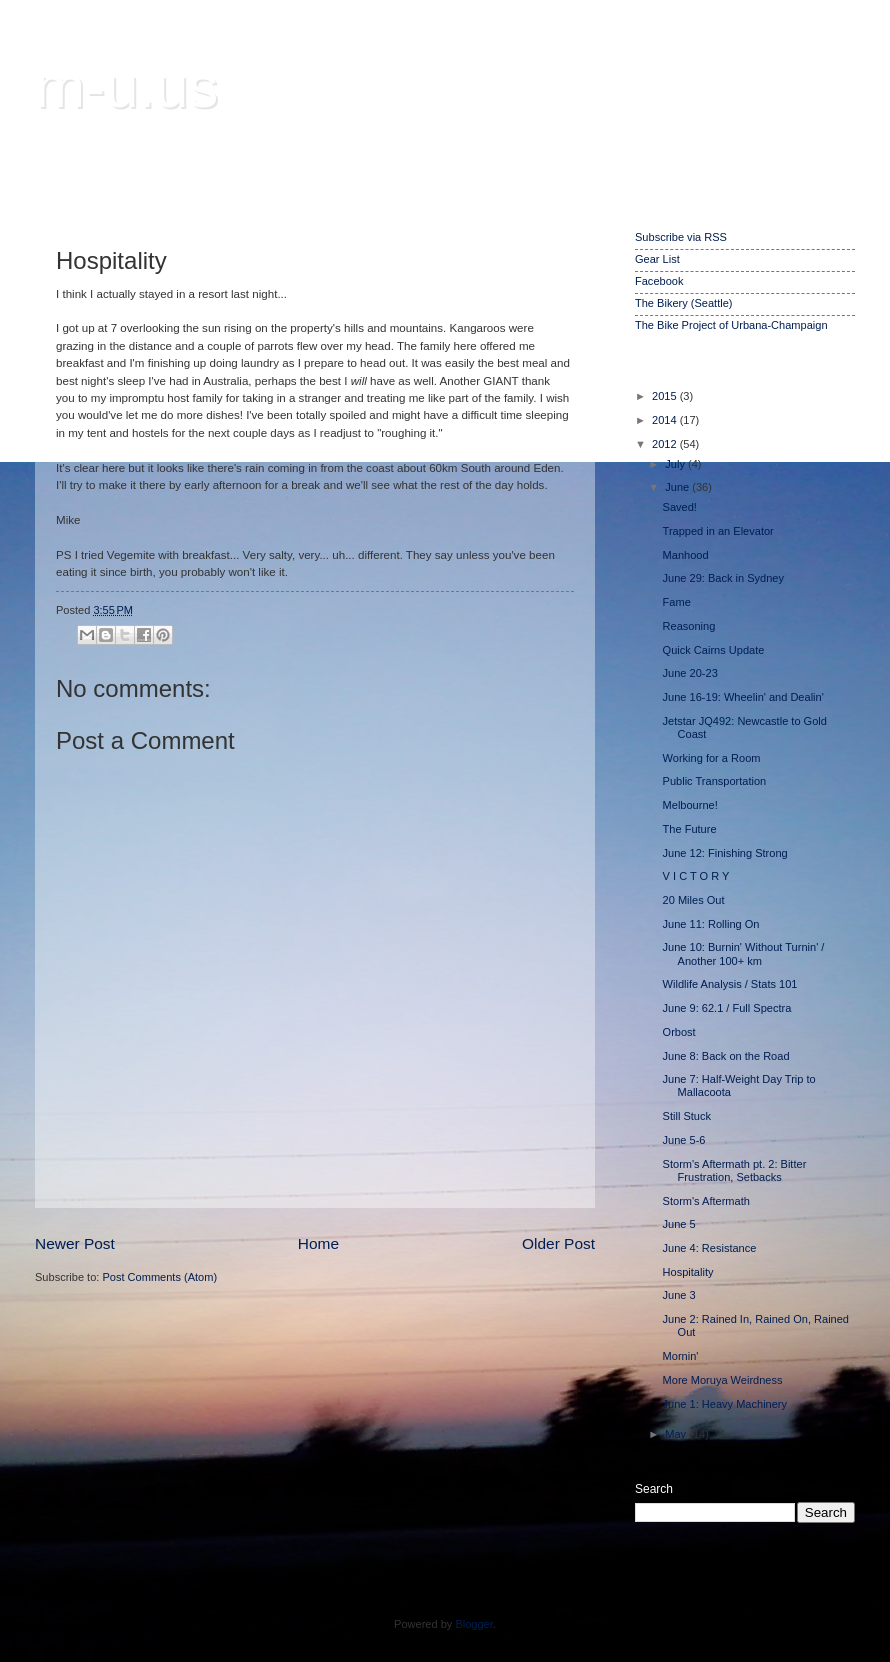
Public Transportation (715, 781)
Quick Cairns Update (714, 650)
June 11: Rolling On (711, 924)
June (678, 487)
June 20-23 (690, 673)
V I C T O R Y (696, 876)
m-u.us (126, 86)
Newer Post (75, 1243)
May (677, 1434)
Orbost (679, 1032)
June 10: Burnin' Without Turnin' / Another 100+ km (744, 953)
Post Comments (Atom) (159, 1277)
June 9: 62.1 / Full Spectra (727, 1008)
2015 (666, 396)
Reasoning (689, 626)
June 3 (679, 1295)
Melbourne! (690, 805)
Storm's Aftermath (706, 1201)
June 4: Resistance (710, 1248)
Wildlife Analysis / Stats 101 (730, 984)
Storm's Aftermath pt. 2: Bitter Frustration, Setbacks (735, 1170)
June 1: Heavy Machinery (725, 1404)
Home (318, 1243)
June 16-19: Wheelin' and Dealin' (743, 697)
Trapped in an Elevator (718, 531)
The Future (690, 829)
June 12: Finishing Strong (725, 853)
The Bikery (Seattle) (683, 303)
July (676, 464)
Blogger (473, 1624)
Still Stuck (687, 1116)
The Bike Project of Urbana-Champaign (731, 325)
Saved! (680, 507)
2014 (666, 420)
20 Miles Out (694, 900)
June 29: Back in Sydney (723, 578)
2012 (666, 444)
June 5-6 (684, 1140)
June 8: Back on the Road (726, 1056)
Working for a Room (712, 758)
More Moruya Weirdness (723, 1380)
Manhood (686, 555)
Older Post (558, 1243)
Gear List (657, 259)
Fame (677, 602)
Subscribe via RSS (681, 237)
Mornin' (681, 1356)
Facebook (659, 281)
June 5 (679, 1224)
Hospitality (688, 1272)
